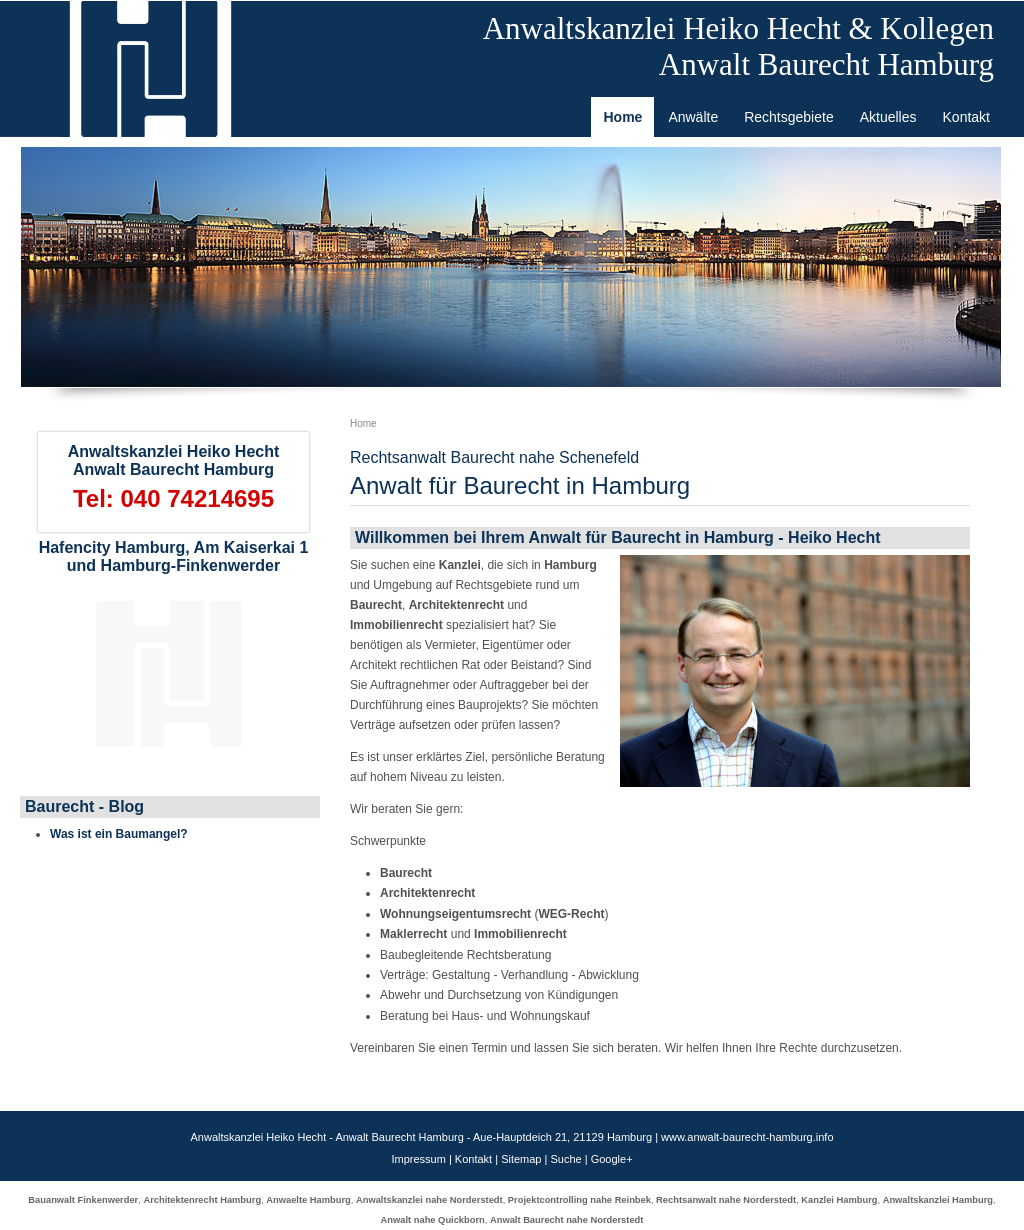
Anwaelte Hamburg (308, 1200)
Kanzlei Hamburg (839, 1200)
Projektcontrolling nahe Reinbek (579, 1200)
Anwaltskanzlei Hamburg (938, 1200)
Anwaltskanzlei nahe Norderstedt (429, 1200)
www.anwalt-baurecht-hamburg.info (747, 1137)
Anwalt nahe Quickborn (433, 1220)
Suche (565, 1159)
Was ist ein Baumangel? (119, 834)
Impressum (418, 1159)
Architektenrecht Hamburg (202, 1200)
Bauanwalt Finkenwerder (83, 1200)
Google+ (612, 1159)
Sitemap (521, 1159)
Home (363, 423)
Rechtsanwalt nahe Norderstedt (726, 1200)
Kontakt (473, 1159)
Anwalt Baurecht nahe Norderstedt (566, 1220)
